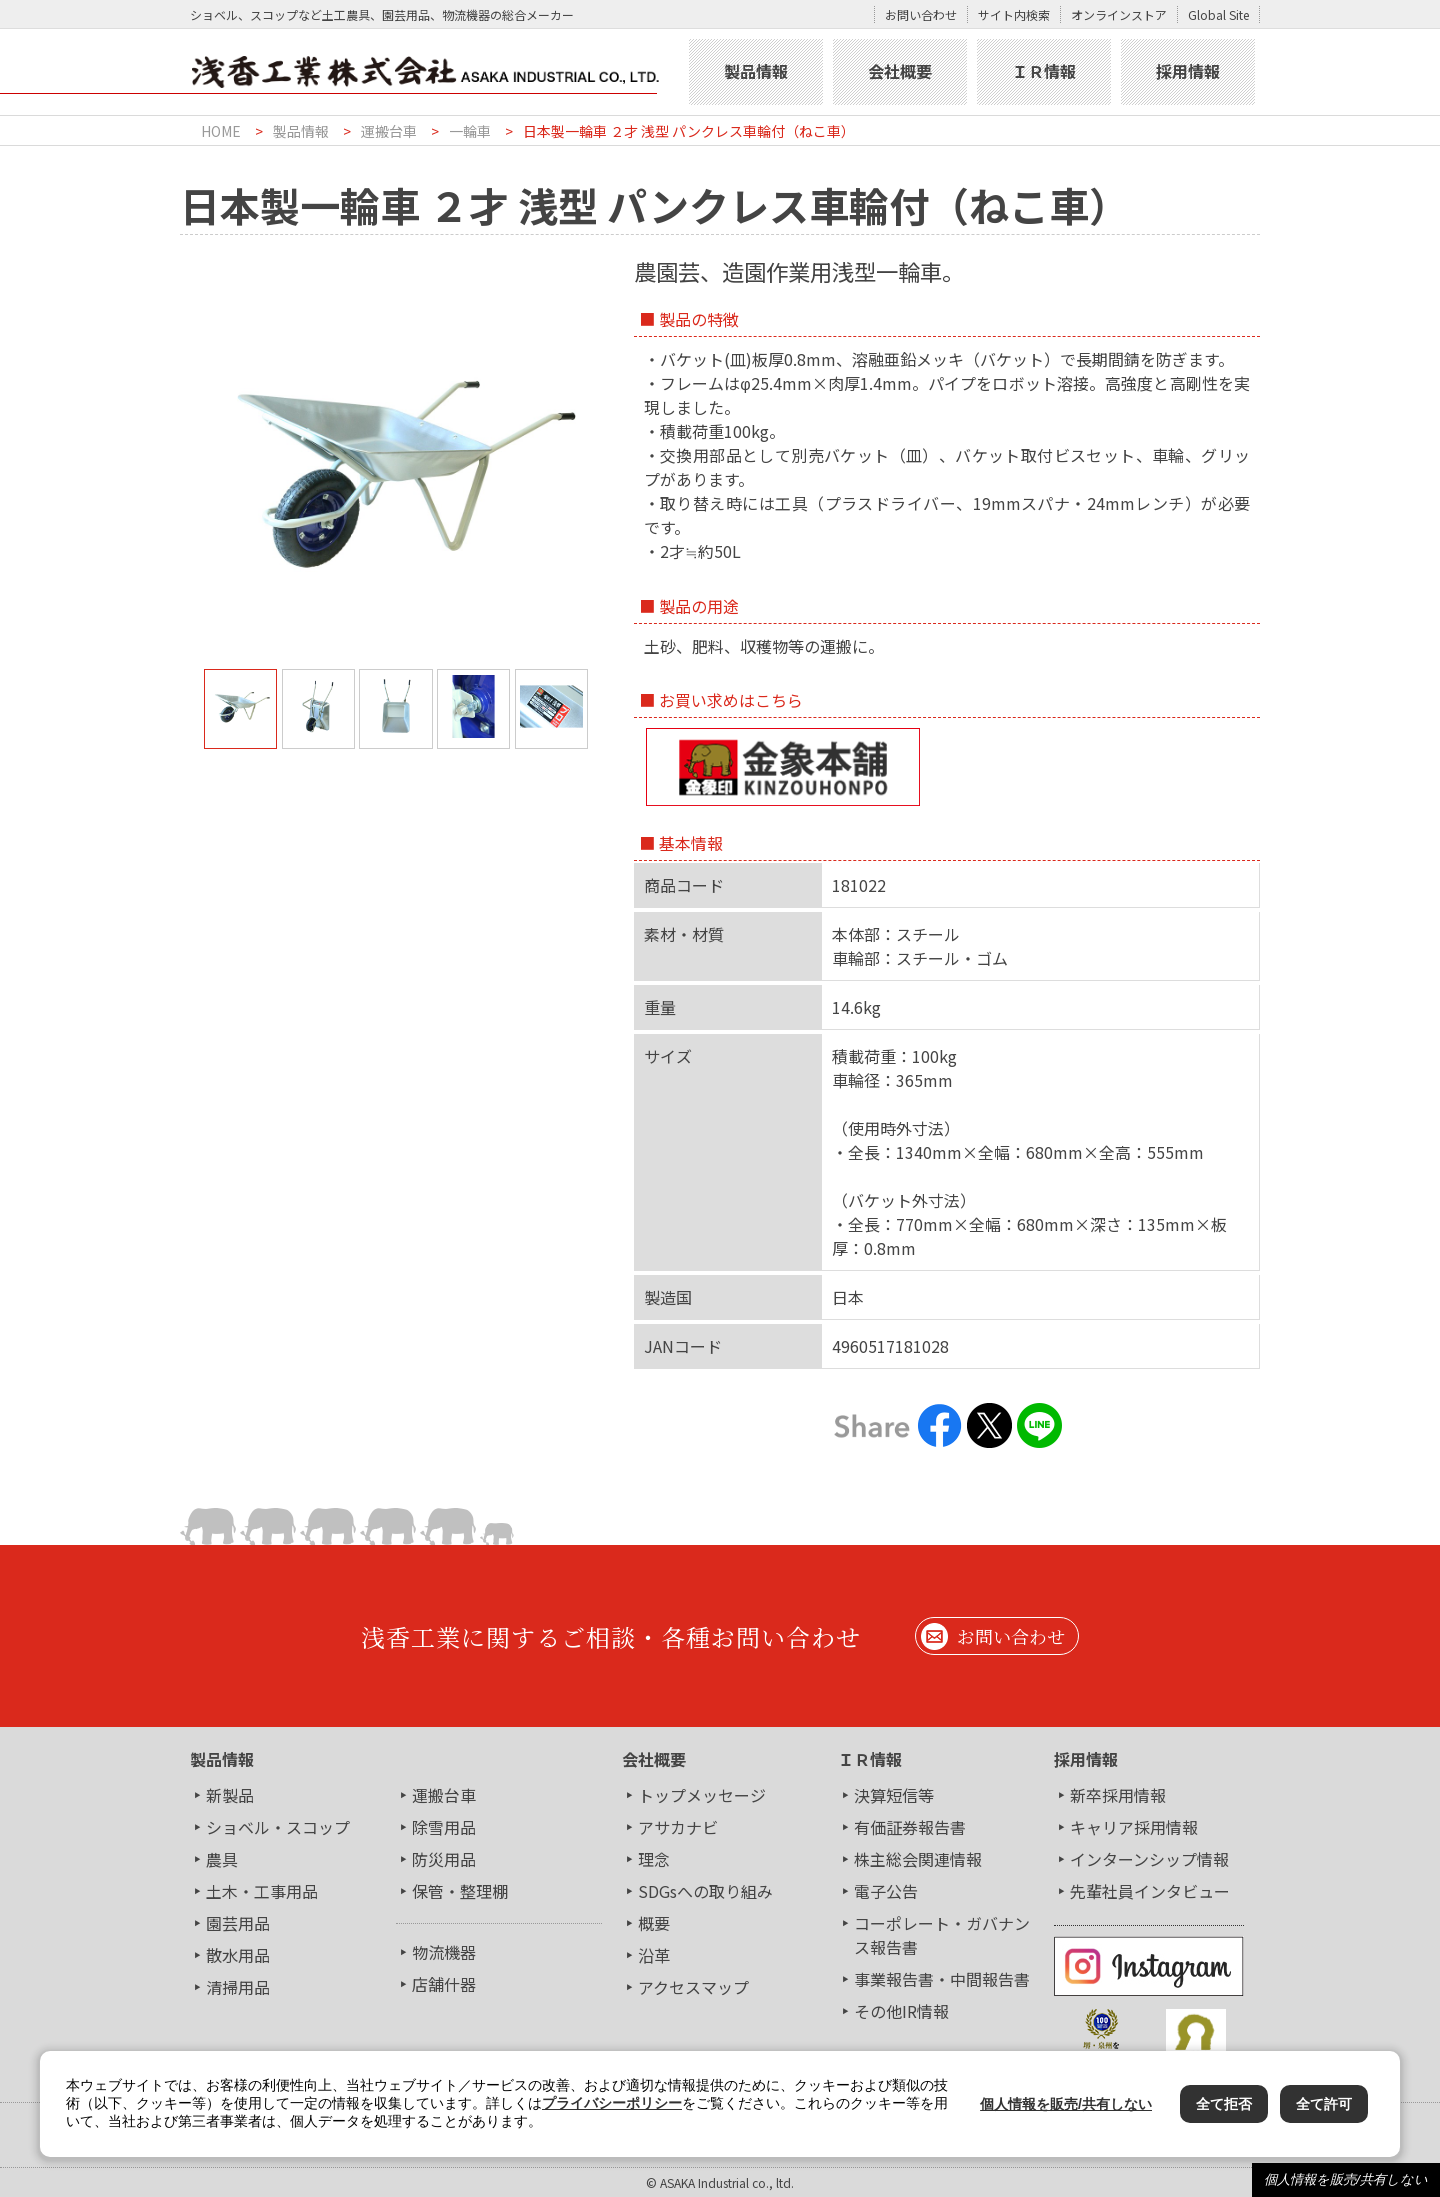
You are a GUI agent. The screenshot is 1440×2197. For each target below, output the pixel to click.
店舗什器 (444, 1984)
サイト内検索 (1014, 14)
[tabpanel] (396, 469)
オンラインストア (1119, 14)
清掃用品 (238, 1987)
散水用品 (238, 1955)
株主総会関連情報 (918, 1859)
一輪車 (470, 131)
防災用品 (444, 1859)
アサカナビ (678, 1827)
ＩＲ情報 (1044, 71)
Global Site (1218, 14)
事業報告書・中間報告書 (942, 1979)
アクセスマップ (693, 1987)
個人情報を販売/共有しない (1346, 2179)
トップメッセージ (702, 1795)
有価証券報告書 (910, 1827)
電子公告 (886, 1891)
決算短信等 (894, 1795)
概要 (654, 1923)
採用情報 (1188, 71)
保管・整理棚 (460, 1891)
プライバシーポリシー (612, 2103)
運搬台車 (389, 131)
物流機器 (444, 1952)
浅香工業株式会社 (432, 72)
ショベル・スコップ (278, 1827)
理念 (654, 1859)
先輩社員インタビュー (1150, 1891)
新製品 (230, 1795)
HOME (221, 131)
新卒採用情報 (1118, 1795)
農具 (222, 1859)
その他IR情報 (901, 2011)
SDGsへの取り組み (705, 1891)
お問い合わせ (921, 14)
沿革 (654, 1955)
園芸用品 (238, 1923)
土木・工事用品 (262, 1891)
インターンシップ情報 (1149, 1859)
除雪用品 (444, 1827)
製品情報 (756, 71)
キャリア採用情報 (1134, 1827)
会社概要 (900, 71)
